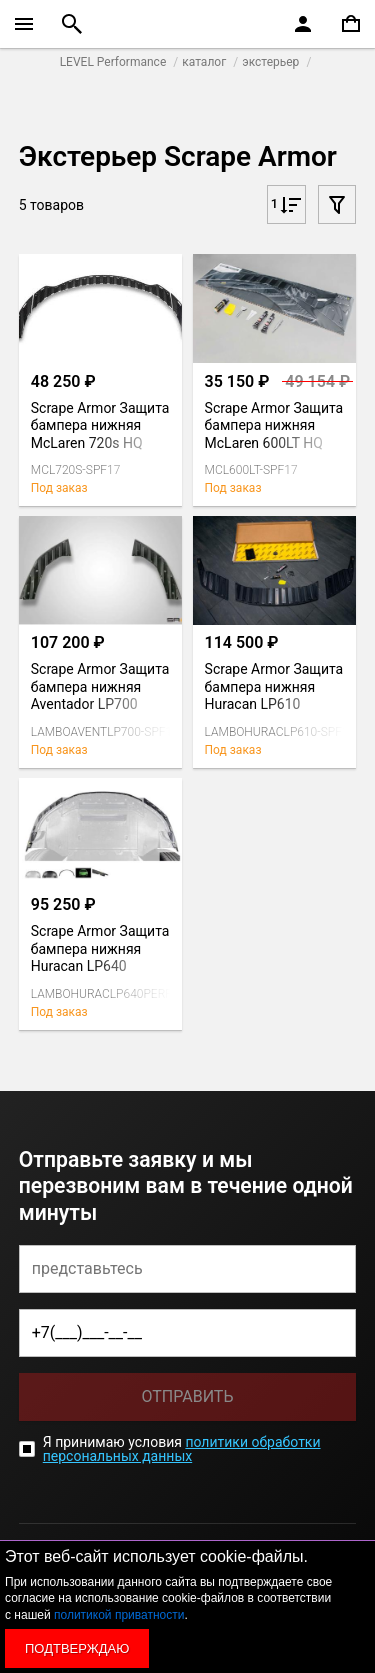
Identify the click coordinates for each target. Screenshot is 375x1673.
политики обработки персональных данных (182, 1449)
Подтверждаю (77, 1648)
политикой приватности (119, 1615)
